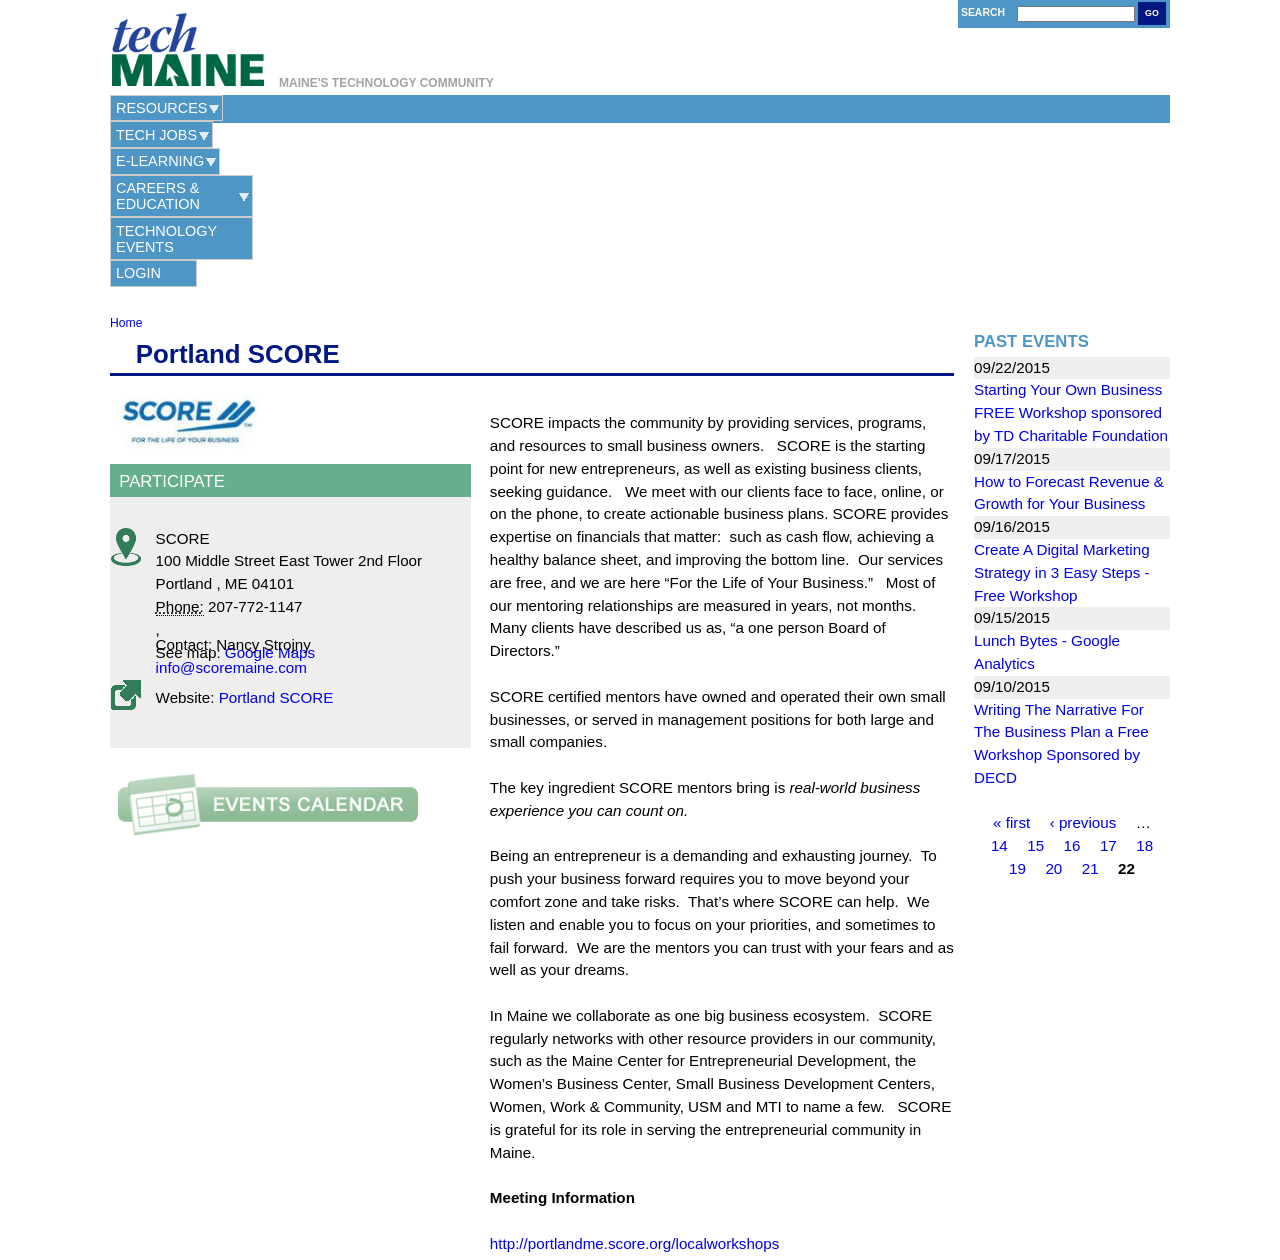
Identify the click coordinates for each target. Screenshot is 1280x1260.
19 (1017, 704)
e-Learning (377, 108)
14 (999, 681)
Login (863, 108)
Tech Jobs (269, 108)
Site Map (748, 1190)
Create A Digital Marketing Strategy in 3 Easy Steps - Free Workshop (1062, 408)
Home (126, 159)
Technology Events (717, 108)
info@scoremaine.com (231, 503)
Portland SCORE (276, 533)
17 (1108, 681)
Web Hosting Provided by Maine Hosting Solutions (640, 1213)
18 (1144, 681)
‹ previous (1083, 659)
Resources (161, 108)
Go (1152, 13)
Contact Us (537, 1190)
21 (1090, 704)
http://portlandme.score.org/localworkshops (635, 1079)
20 (1053, 704)
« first (1011, 659)
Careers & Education (528, 108)
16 (1072, 681)
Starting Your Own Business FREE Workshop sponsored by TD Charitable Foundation (1071, 248)
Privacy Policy (609, 1190)
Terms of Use (685, 1190)
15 (1035, 681)
